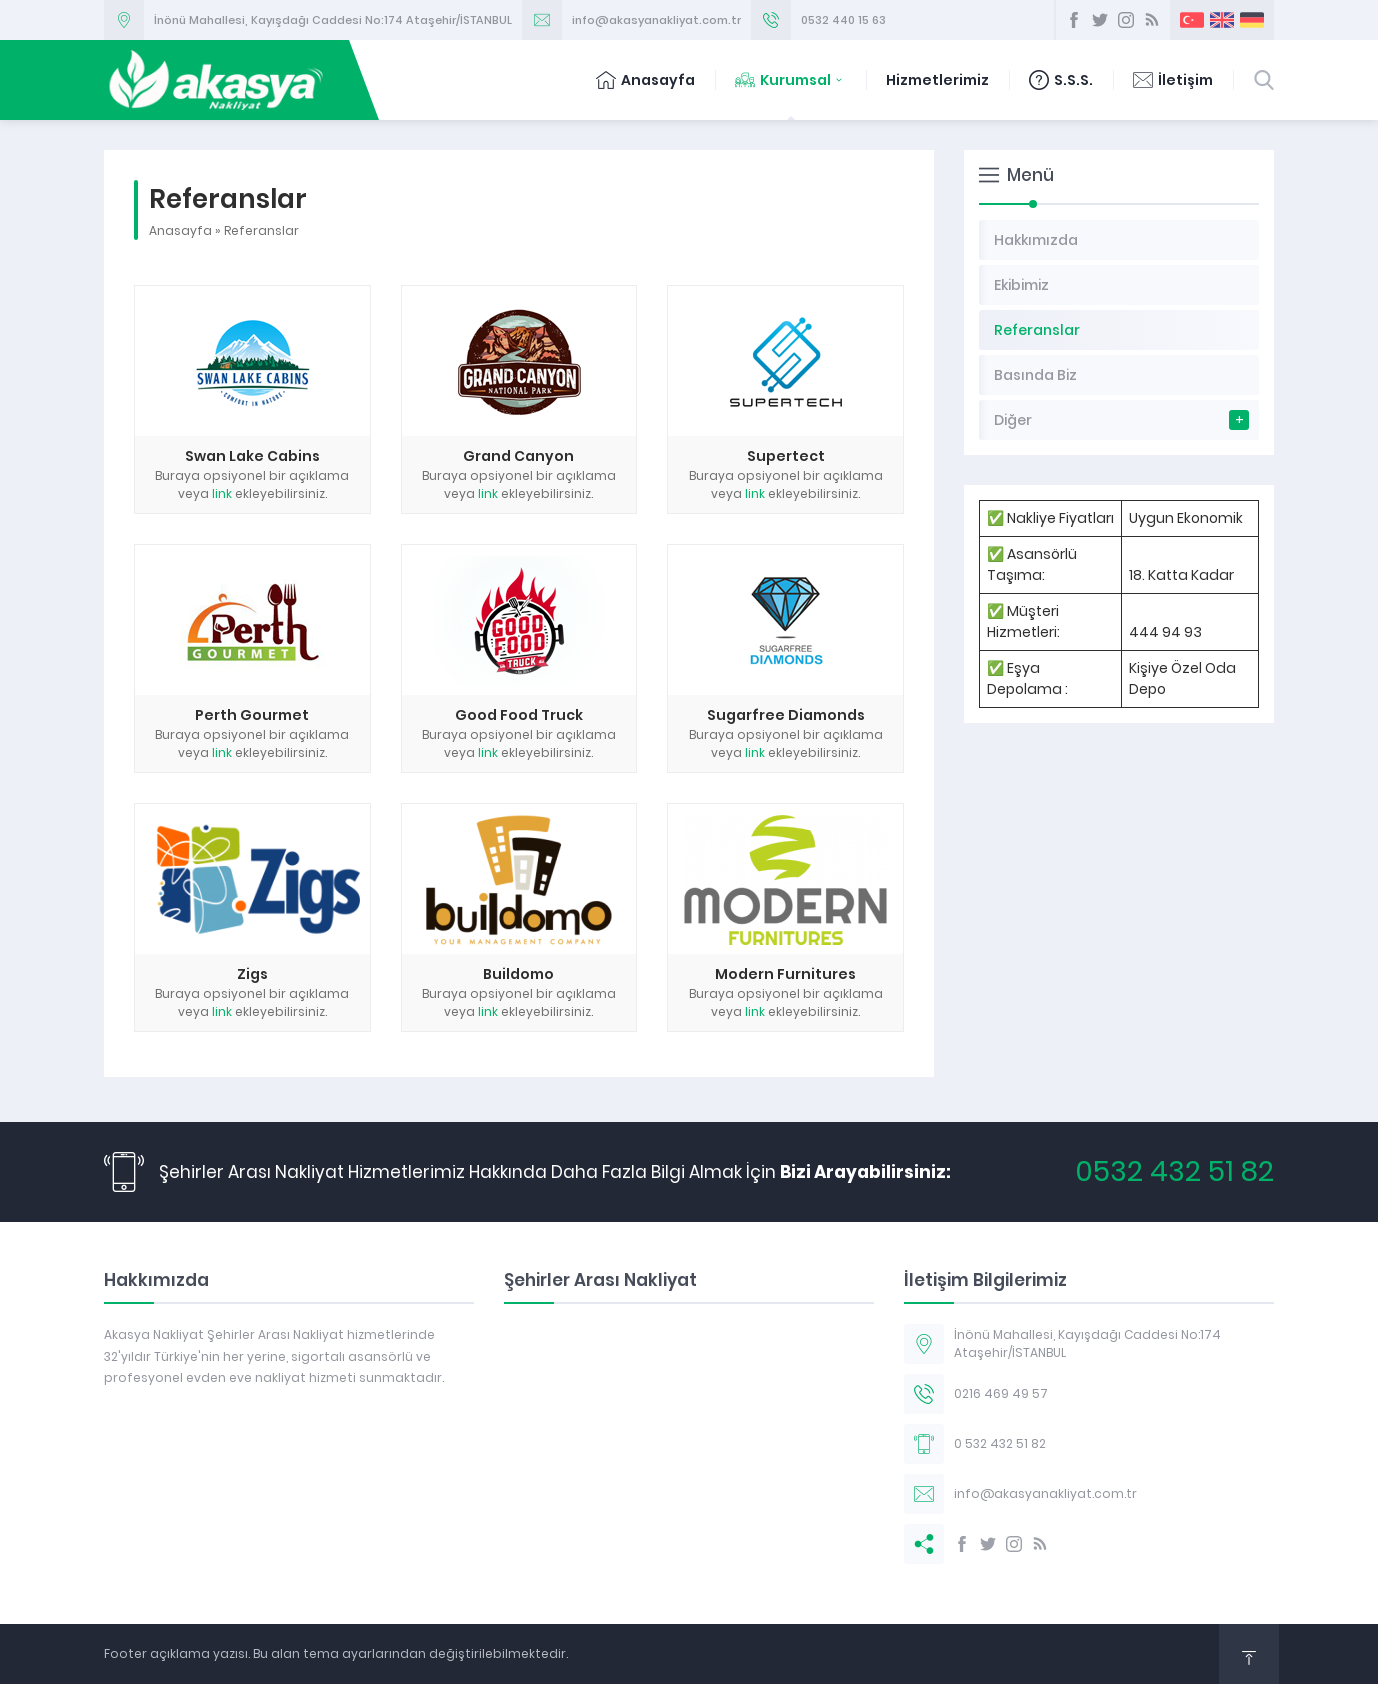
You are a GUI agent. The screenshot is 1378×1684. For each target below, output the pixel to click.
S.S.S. (1061, 80)
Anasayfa (645, 80)
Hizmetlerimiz (937, 80)
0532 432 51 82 (1174, 1171)
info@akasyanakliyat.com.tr (656, 20)
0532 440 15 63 (843, 20)
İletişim (1173, 80)
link (222, 493)
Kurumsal (790, 80)
